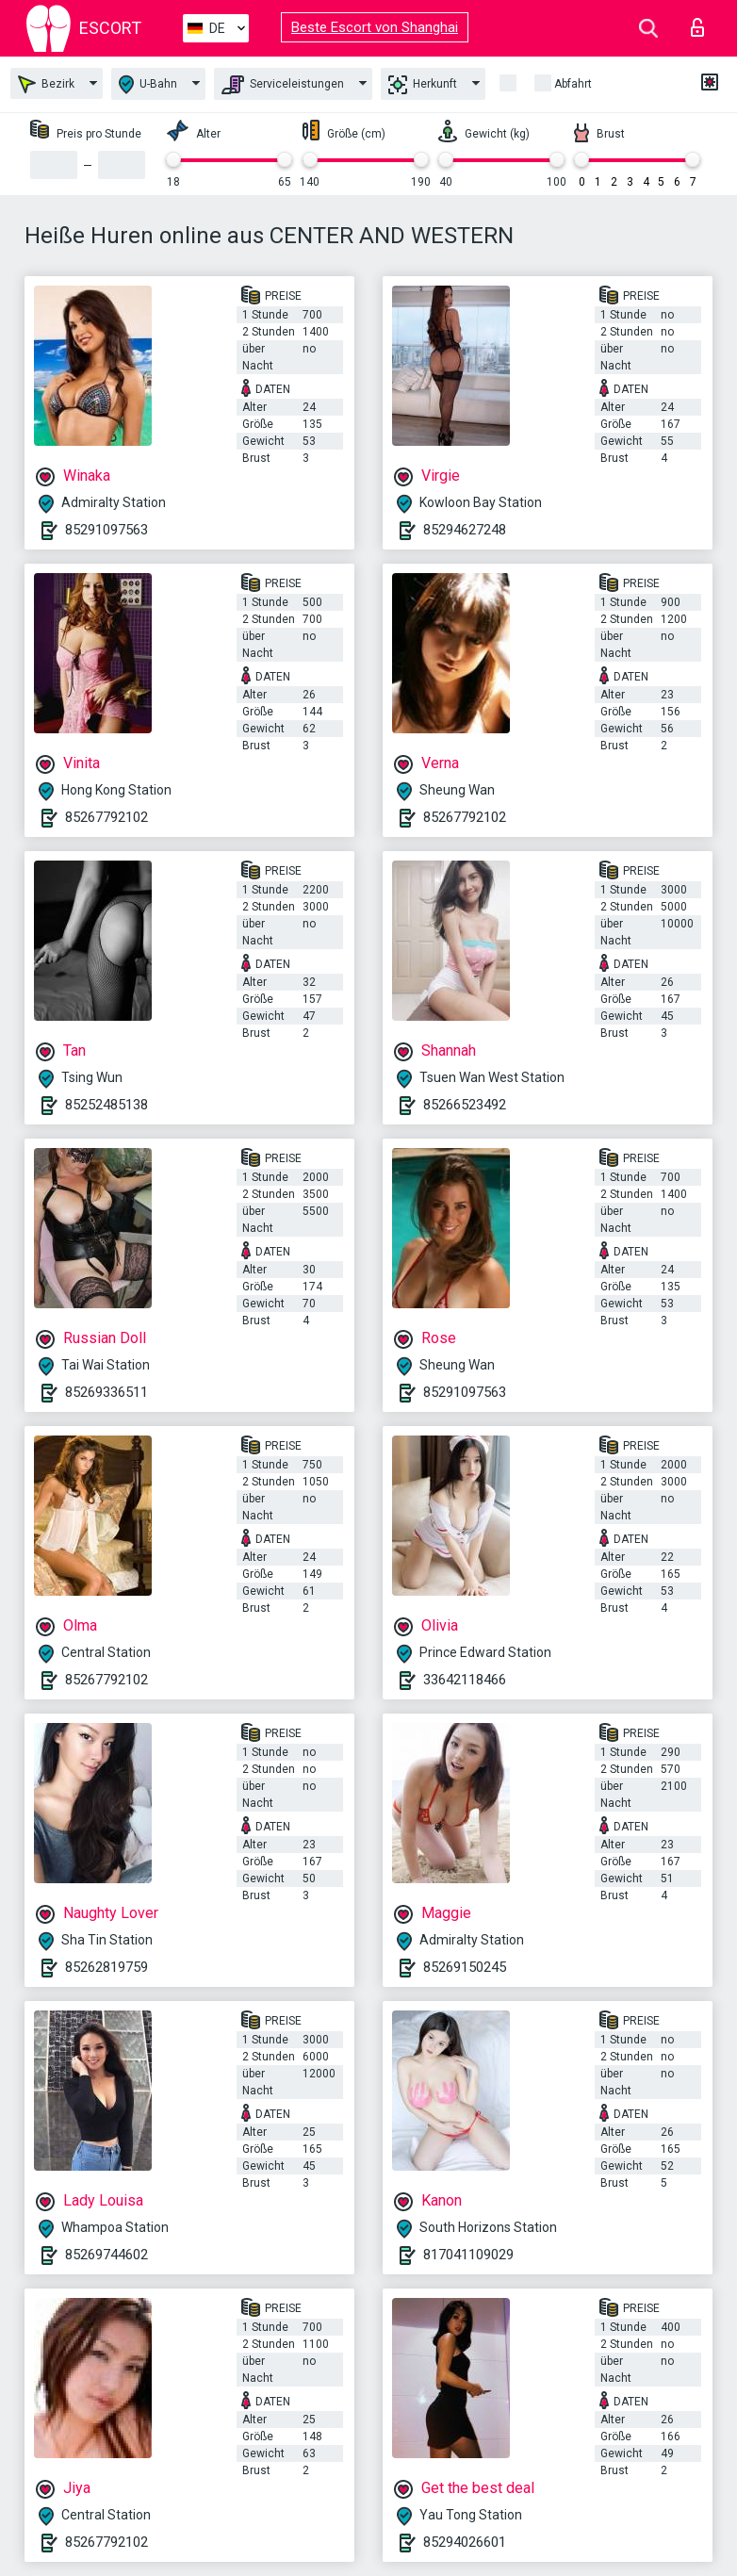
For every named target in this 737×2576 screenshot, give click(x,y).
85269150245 (464, 1967)
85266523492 (464, 1104)
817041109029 (468, 2254)
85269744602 (106, 2254)
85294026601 (464, 2542)
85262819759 (106, 1967)
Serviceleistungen (282, 84)
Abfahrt (573, 83)
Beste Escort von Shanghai (374, 27)
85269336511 (106, 1392)
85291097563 (106, 529)
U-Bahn (148, 84)
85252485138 (106, 1104)
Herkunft (422, 84)
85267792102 (106, 817)
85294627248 (464, 529)
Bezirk (46, 84)
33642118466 (464, 1679)
